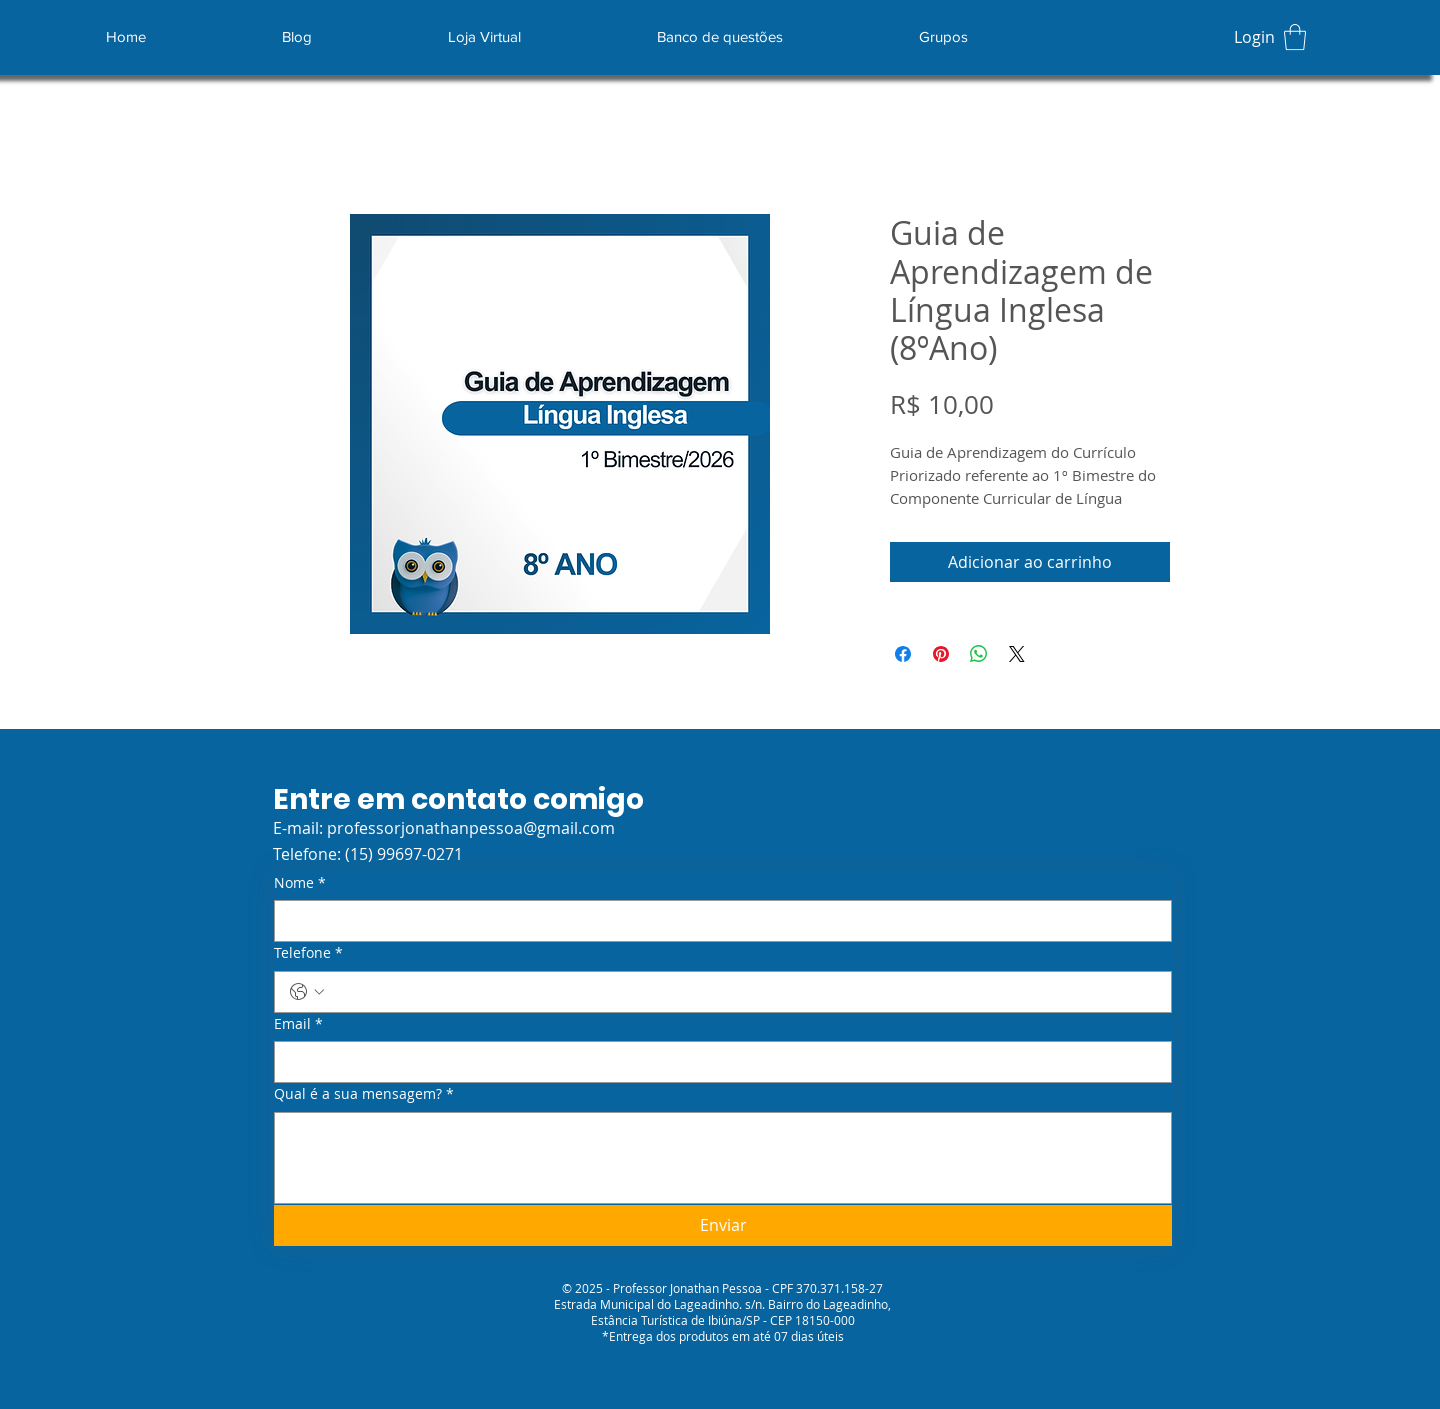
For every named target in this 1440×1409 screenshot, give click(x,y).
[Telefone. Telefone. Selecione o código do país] (307, 992)
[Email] (717, 1062)
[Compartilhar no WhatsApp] (979, 654)
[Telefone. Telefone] (743, 992)
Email (298, 1024)
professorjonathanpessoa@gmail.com (471, 828)
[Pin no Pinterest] (941, 654)
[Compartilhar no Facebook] (903, 654)
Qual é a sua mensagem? (364, 1094)
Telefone (308, 953)
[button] (1295, 37)
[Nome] (717, 921)
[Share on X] (1017, 654)
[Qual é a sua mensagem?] (723, 1158)
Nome (300, 883)
